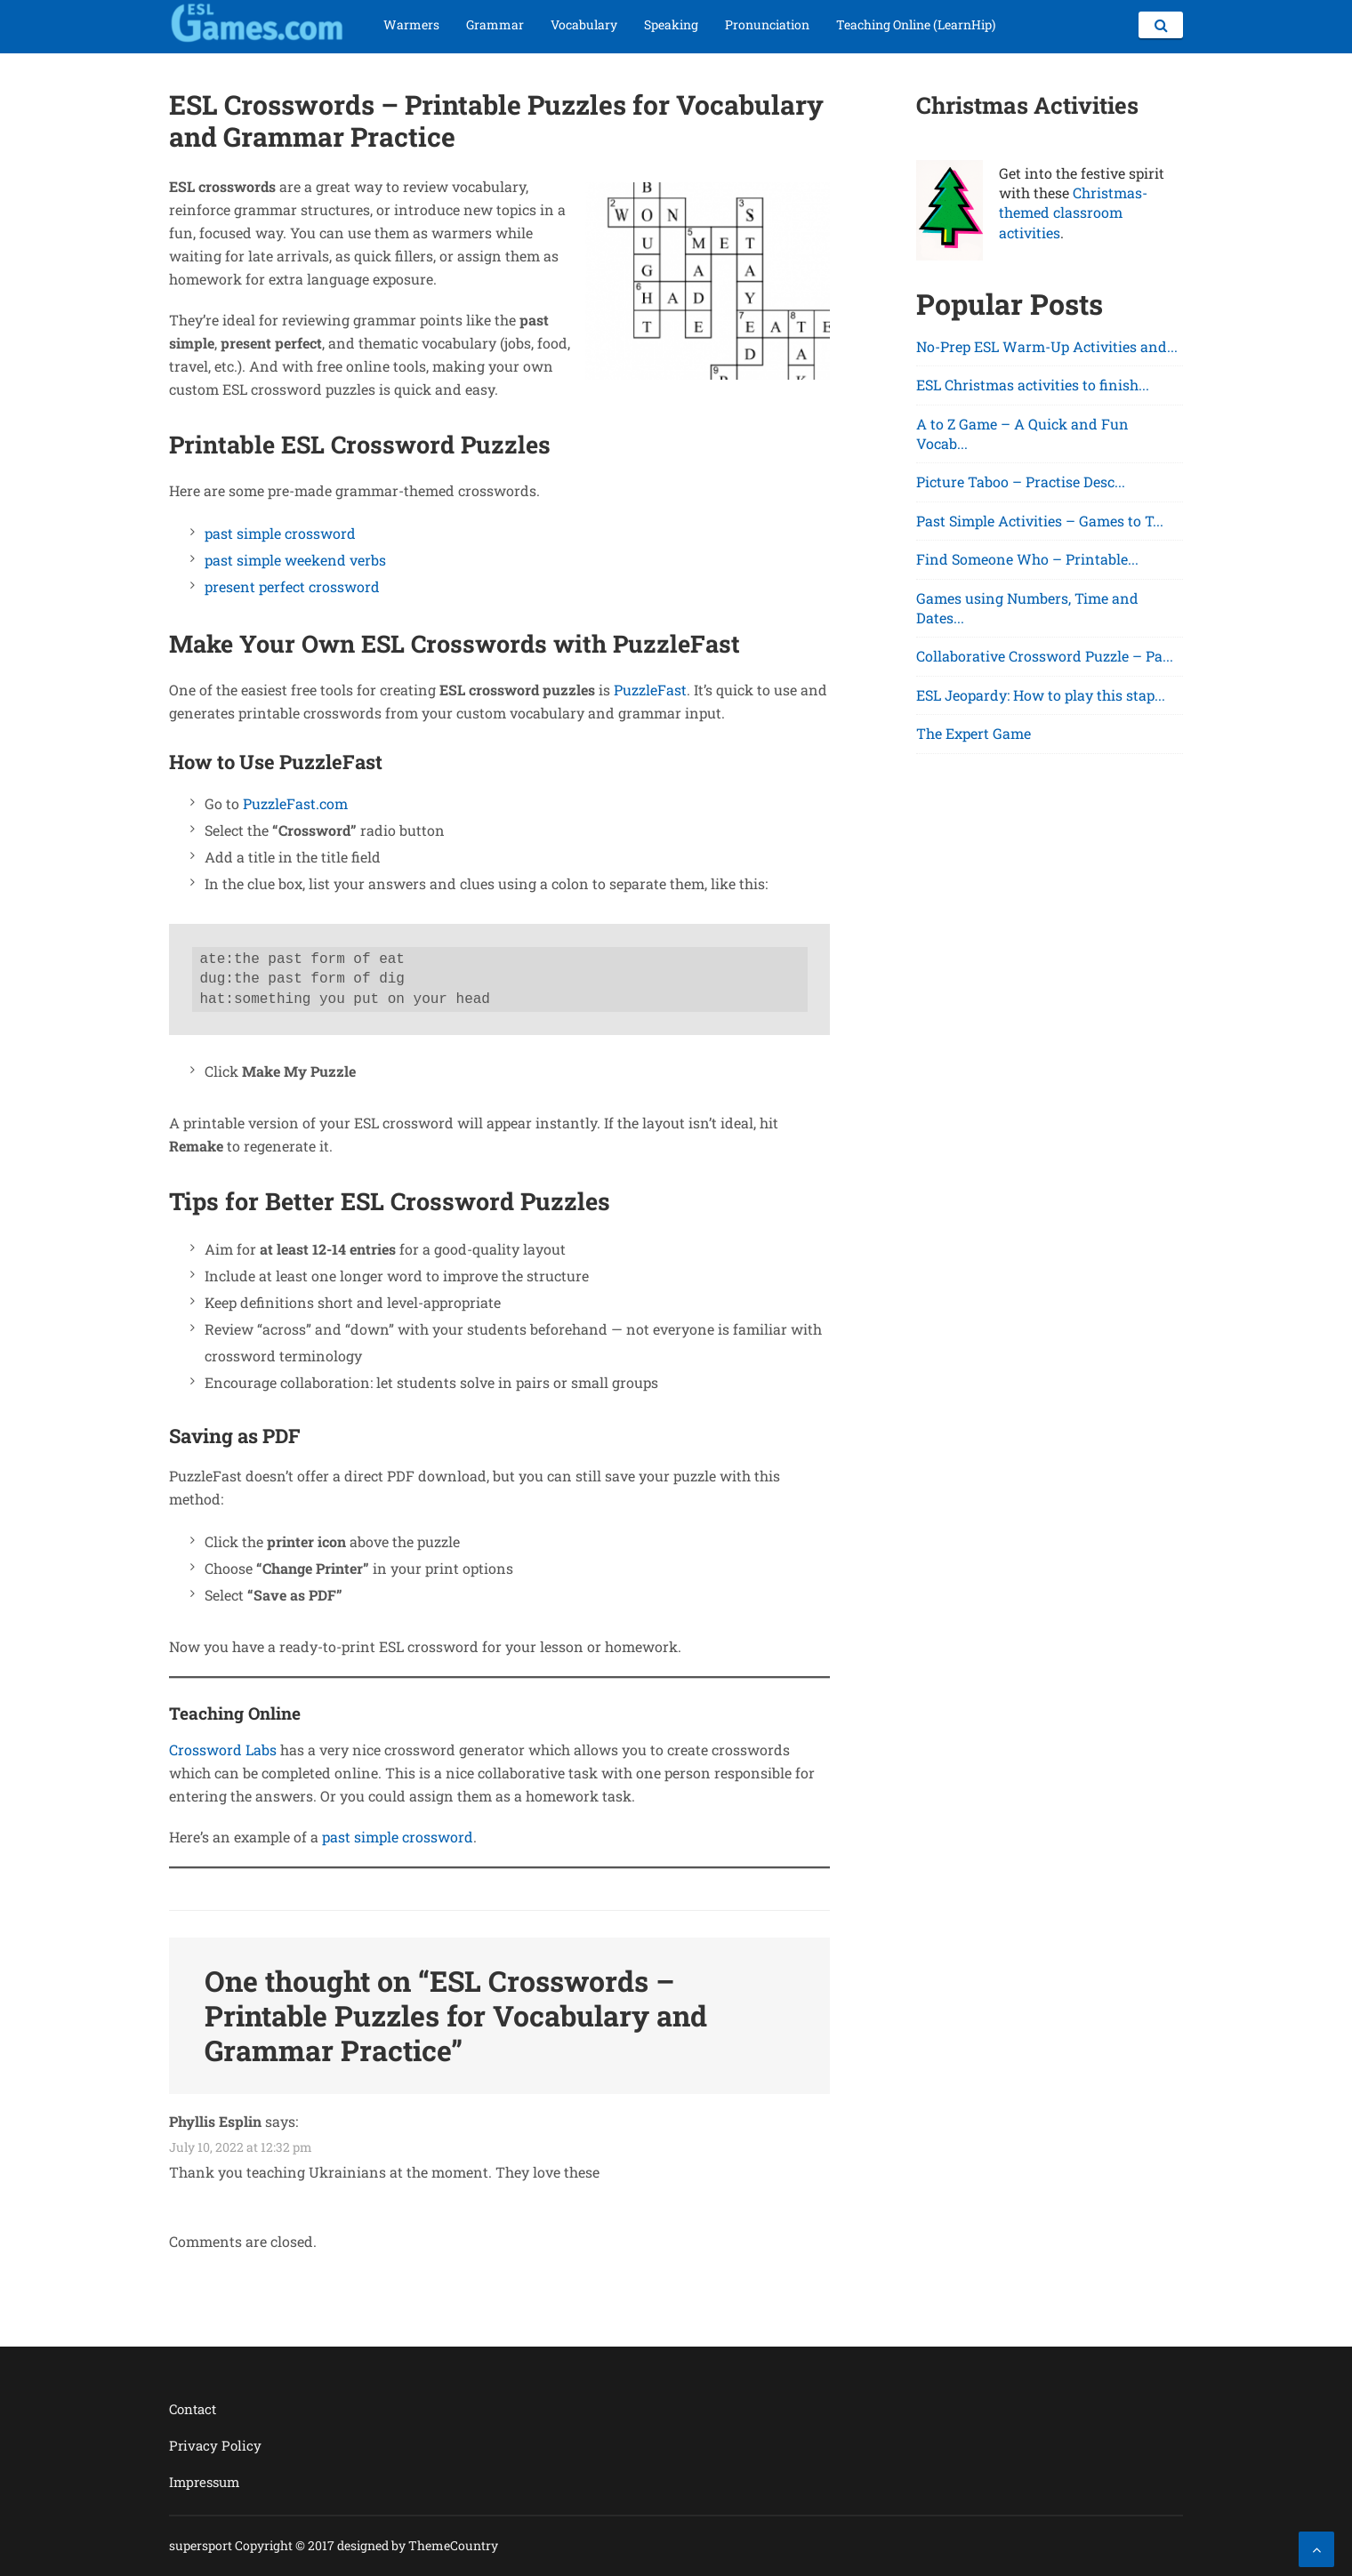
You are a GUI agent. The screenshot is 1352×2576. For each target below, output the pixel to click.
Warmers (411, 24)
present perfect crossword (292, 586)
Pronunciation (767, 24)
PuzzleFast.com (295, 803)
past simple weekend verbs (295, 559)
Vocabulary (584, 24)
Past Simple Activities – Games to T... (1039, 520)
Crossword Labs (223, 1749)
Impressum (204, 2482)
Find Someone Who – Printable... (1027, 559)
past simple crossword (280, 533)
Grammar (495, 24)
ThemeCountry (453, 2545)
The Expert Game (973, 733)
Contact (192, 2409)
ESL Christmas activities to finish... (1032, 384)
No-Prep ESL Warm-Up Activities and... (1047, 346)
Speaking (671, 24)
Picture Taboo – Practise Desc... (1020, 481)
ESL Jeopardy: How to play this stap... (1040, 695)
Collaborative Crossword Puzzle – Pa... (1044, 655)
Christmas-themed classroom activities (1073, 212)
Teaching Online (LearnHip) (915, 24)
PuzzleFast (650, 689)
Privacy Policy (215, 2445)
